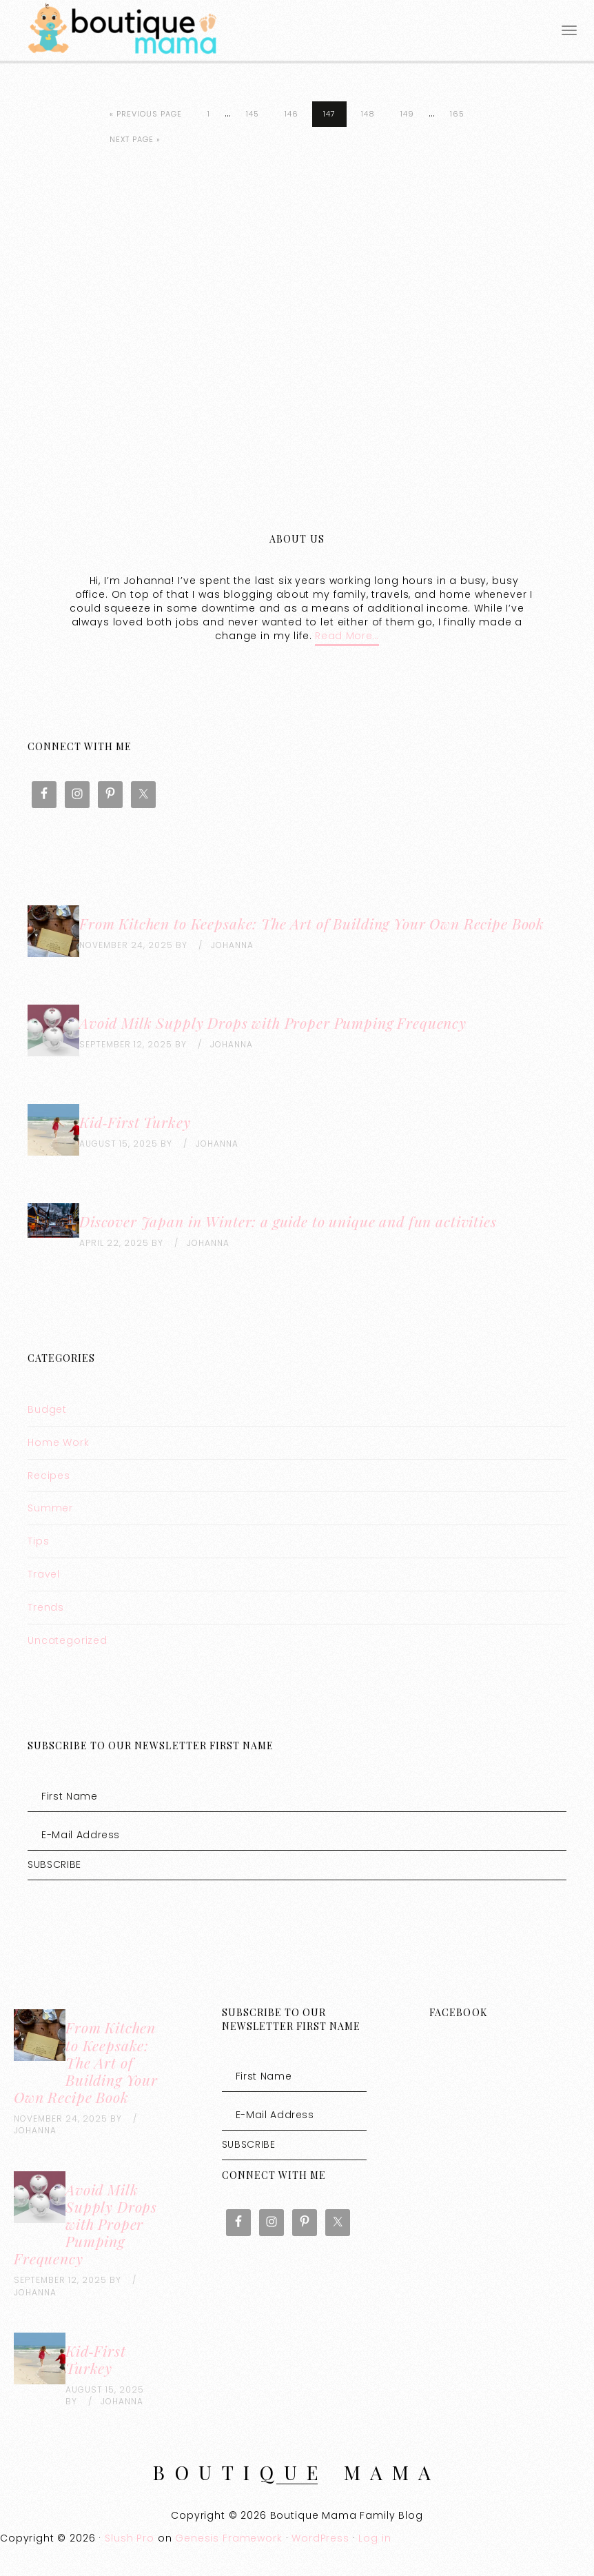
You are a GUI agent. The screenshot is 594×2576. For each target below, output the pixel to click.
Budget (47, 1409)
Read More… (347, 636)
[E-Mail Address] (297, 1835)
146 (291, 113)
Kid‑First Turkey (135, 1121)
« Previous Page (146, 113)
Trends (46, 1607)
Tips (38, 1541)
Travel (44, 1574)
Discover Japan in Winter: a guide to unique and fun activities (288, 1221)
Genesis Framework (228, 2538)
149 (407, 113)
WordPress (320, 2538)
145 (252, 113)
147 (329, 113)
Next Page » (135, 139)
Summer (50, 1508)
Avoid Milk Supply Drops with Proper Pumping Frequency (273, 1022)
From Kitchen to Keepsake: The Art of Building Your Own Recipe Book (311, 923)
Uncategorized (67, 1640)
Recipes (49, 1475)
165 (457, 113)
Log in (374, 2538)
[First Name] (297, 1796)
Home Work (59, 1442)
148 (368, 113)
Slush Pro (129, 2538)
